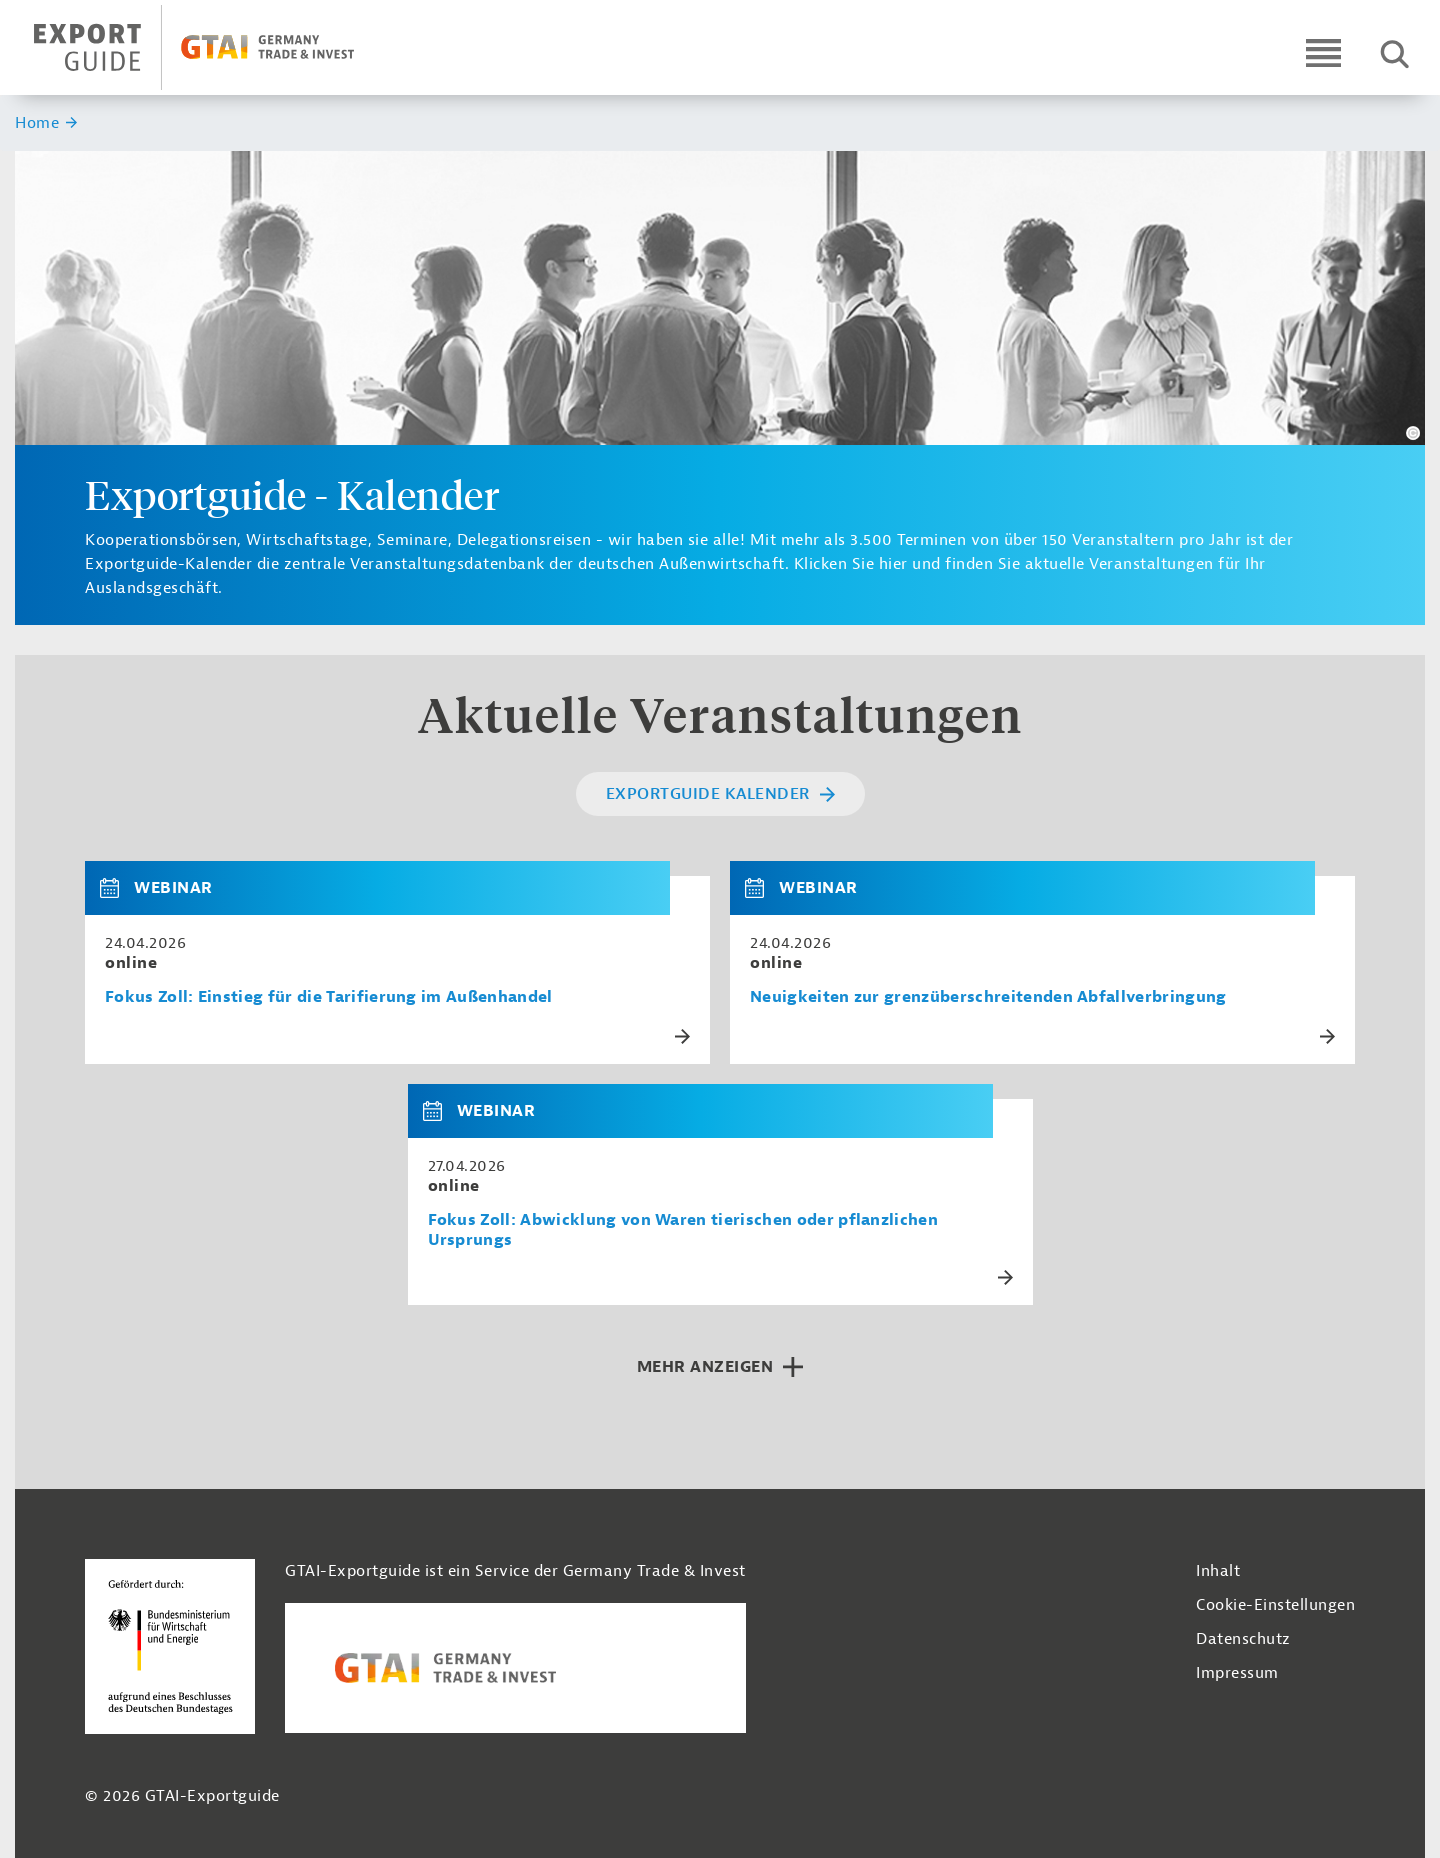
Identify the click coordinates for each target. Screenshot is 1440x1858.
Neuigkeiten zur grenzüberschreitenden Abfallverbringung (988, 997)
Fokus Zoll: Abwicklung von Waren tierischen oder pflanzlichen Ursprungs (683, 1230)
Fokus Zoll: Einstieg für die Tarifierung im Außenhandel (329, 997)
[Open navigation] (1323, 52)
